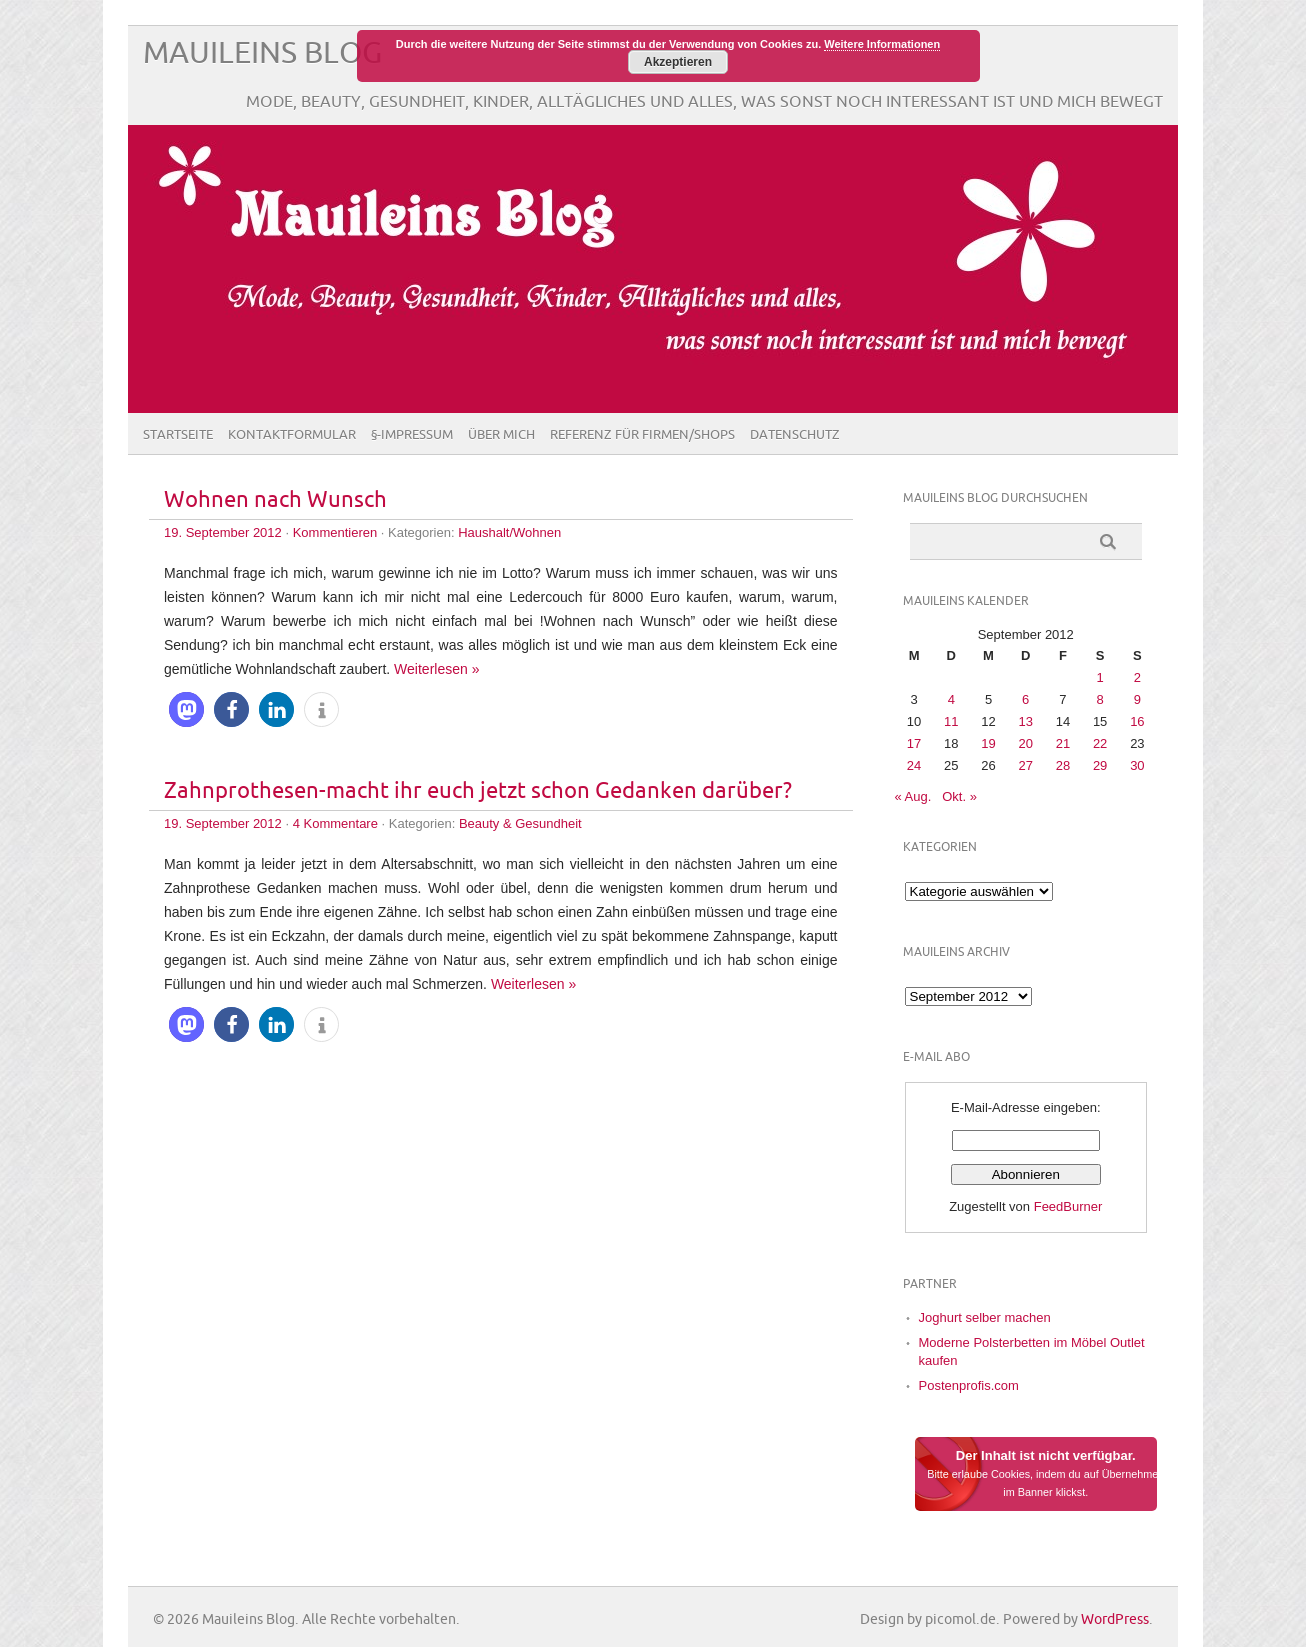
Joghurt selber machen (985, 1317)
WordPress (1115, 1619)
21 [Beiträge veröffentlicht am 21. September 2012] (1063, 743)
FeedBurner (1068, 1206)
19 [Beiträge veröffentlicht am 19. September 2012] (988, 743)
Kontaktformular (292, 435)
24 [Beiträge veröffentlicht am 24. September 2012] (914, 765)
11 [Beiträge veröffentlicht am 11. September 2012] (951, 721)
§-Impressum (412, 435)
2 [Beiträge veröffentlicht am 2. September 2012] (1137, 677)
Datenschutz (795, 435)
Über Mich (501, 435)
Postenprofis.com (969, 1385)
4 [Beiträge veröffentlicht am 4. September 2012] (951, 699)
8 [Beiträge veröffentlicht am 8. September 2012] (1100, 699)
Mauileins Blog (262, 53)
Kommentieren (335, 532)
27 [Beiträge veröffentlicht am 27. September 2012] (1025, 765)
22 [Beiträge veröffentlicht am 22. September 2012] (1100, 743)
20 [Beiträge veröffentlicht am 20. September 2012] (1025, 743)
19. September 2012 (223, 532)
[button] (186, 709)
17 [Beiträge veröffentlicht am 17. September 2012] (914, 743)
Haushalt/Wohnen (509, 532)
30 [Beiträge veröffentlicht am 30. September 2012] (1137, 765)
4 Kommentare (335, 823)
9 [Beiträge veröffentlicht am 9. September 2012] (1137, 699)
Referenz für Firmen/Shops (642, 435)
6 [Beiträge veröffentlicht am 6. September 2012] (1025, 699)
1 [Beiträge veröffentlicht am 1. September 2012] (1100, 677)
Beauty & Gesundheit (520, 823)
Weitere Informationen (882, 44)
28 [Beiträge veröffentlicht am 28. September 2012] (1063, 765)
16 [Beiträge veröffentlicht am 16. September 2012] (1137, 721)
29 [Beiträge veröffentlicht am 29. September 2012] (1100, 765)
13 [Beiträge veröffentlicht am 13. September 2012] (1025, 721)
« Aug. (913, 796)
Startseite (178, 435)
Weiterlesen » (436, 669)
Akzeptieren (678, 62)
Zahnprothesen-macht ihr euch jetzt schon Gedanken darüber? (478, 791)
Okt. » (959, 796)
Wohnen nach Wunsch (275, 500)
